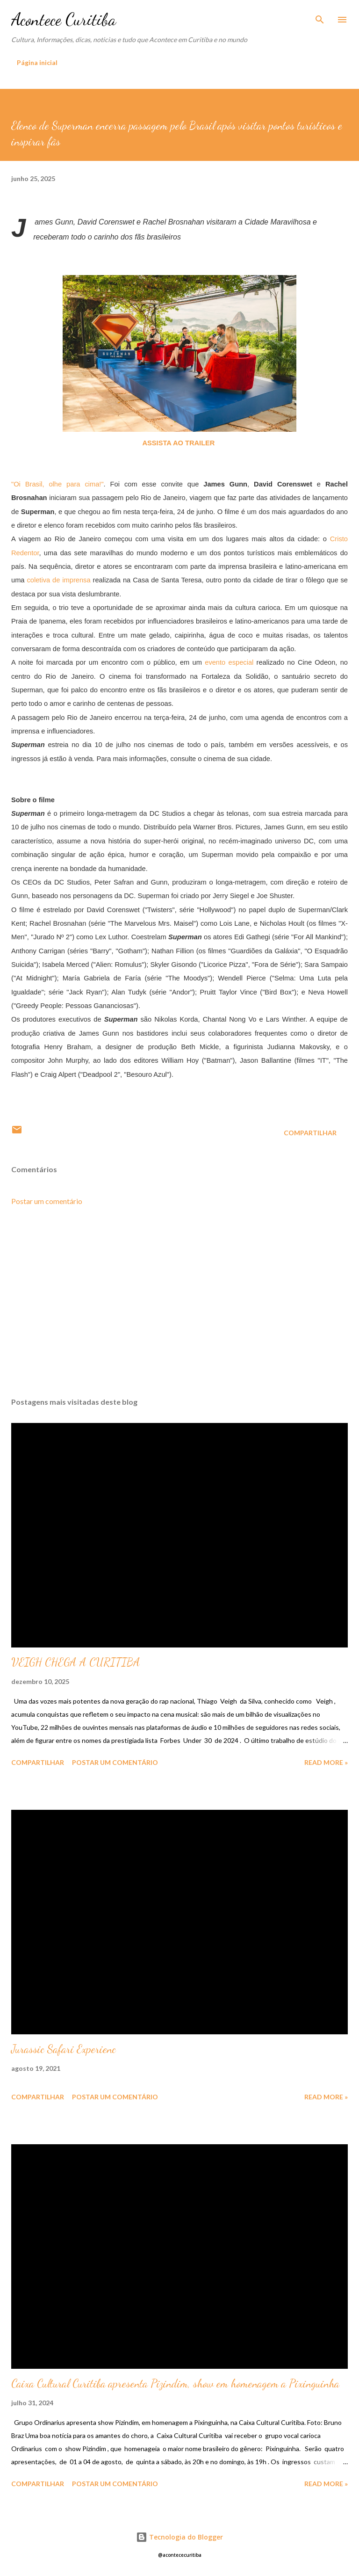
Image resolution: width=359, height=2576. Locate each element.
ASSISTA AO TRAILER (179, 443)
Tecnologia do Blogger (179, 2536)
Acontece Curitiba (63, 19)
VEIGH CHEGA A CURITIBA (75, 1662)
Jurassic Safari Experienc (63, 2049)
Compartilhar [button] (310, 1133)
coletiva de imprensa (58, 580)
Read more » (326, 1762)
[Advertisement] (179, 1301)
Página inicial (37, 62)
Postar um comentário (46, 1201)
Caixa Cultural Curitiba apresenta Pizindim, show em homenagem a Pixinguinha (175, 2383)
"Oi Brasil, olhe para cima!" (57, 484)
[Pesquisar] (319, 16)
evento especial (229, 662)
